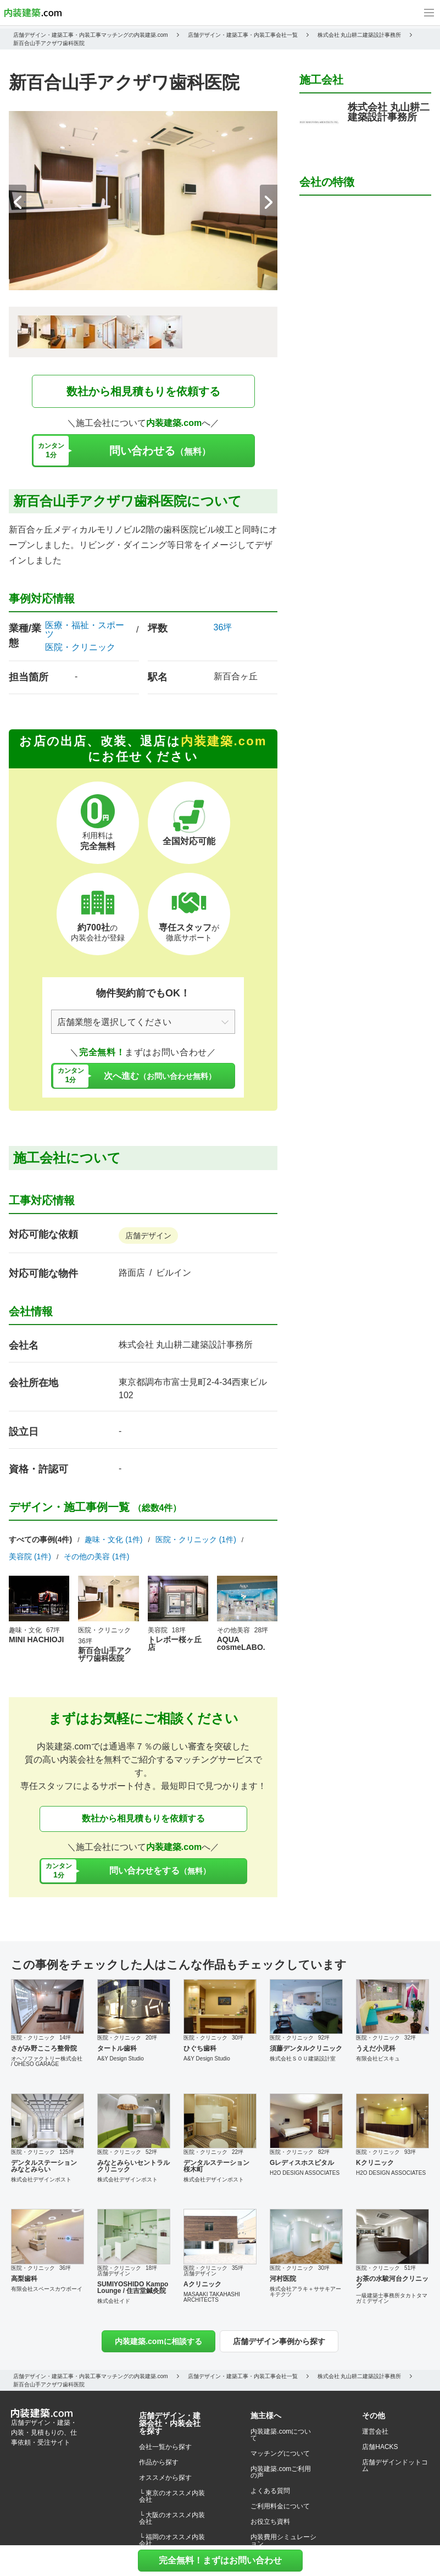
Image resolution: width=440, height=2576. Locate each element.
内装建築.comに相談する (158, 2341)
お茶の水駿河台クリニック (392, 2282)
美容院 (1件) (30, 1556)
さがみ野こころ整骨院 (44, 2048)
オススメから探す (165, 2477)
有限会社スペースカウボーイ (46, 2289)
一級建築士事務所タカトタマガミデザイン (391, 2298)
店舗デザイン (148, 1235)
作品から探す (159, 2462)
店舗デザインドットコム (395, 2465)
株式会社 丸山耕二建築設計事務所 (186, 1344)
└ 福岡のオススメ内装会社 (172, 2540)
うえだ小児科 (376, 2048)
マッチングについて (280, 2453)
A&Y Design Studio (120, 2059)
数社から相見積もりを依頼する (143, 391)
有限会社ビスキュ (378, 2059)
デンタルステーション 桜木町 (216, 2166)
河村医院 (283, 2279)
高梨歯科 (24, 2279)
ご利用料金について (280, 2506)
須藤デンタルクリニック (306, 2048)
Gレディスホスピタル (302, 2163)
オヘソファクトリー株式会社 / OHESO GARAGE (46, 2061)
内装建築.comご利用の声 (280, 2472)
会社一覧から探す (165, 2447)
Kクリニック (375, 2163)
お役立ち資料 (270, 2521)
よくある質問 (270, 2491)
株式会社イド (113, 2301)
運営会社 (375, 2431)
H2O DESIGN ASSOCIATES (304, 2173)
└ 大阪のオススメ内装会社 (172, 2518)
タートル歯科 (117, 2048)
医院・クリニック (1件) (195, 1539)
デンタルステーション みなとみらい (44, 2166)
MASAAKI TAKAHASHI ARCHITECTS (211, 2297)
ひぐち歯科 (199, 2048)
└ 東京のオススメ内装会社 (172, 2496)
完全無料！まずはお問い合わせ (220, 2560)
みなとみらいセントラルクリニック (133, 2166)
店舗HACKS (380, 2447)
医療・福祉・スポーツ (84, 630)
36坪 (223, 627)
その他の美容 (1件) (96, 1556)
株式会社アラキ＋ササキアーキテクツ (305, 2291)
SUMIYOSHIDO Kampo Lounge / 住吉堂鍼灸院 (132, 2287)
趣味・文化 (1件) (113, 1539)
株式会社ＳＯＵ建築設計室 (303, 2059)
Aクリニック (202, 2284)
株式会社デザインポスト (41, 2179)
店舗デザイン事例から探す (279, 2341)
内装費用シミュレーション (283, 2540)
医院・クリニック (80, 647)
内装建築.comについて (280, 2435)
